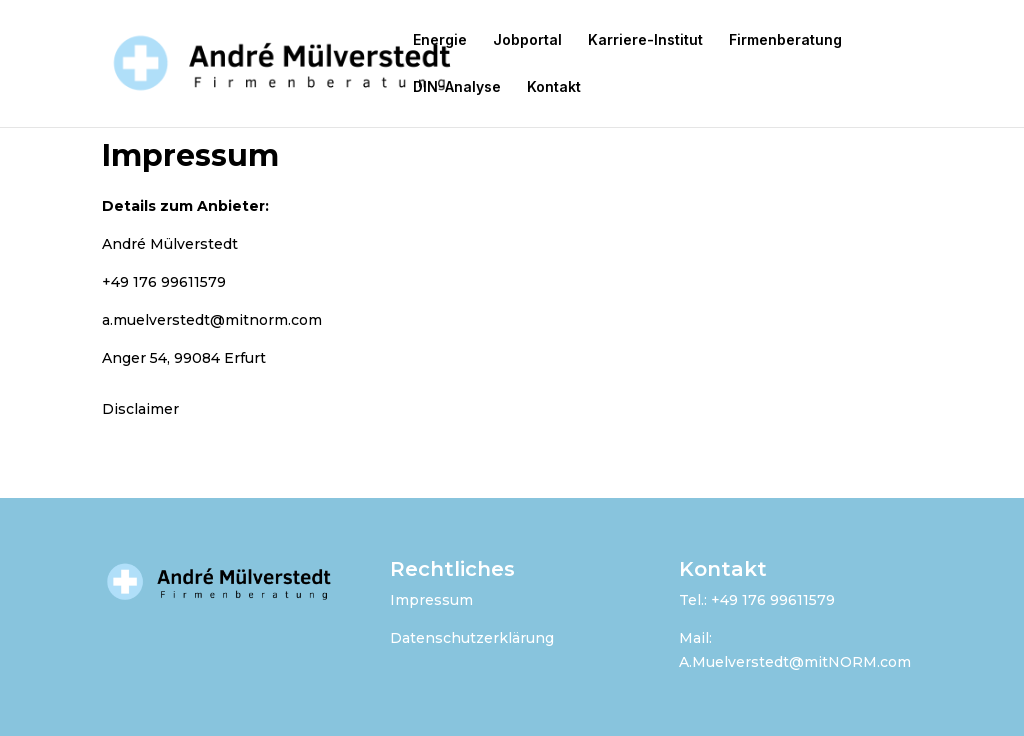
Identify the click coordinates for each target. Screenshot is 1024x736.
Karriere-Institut (645, 40)
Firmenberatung (785, 40)
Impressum (431, 600)
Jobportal (527, 40)
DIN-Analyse (457, 87)
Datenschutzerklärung (472, 638)
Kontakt (554, 87)
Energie (440, 40)
